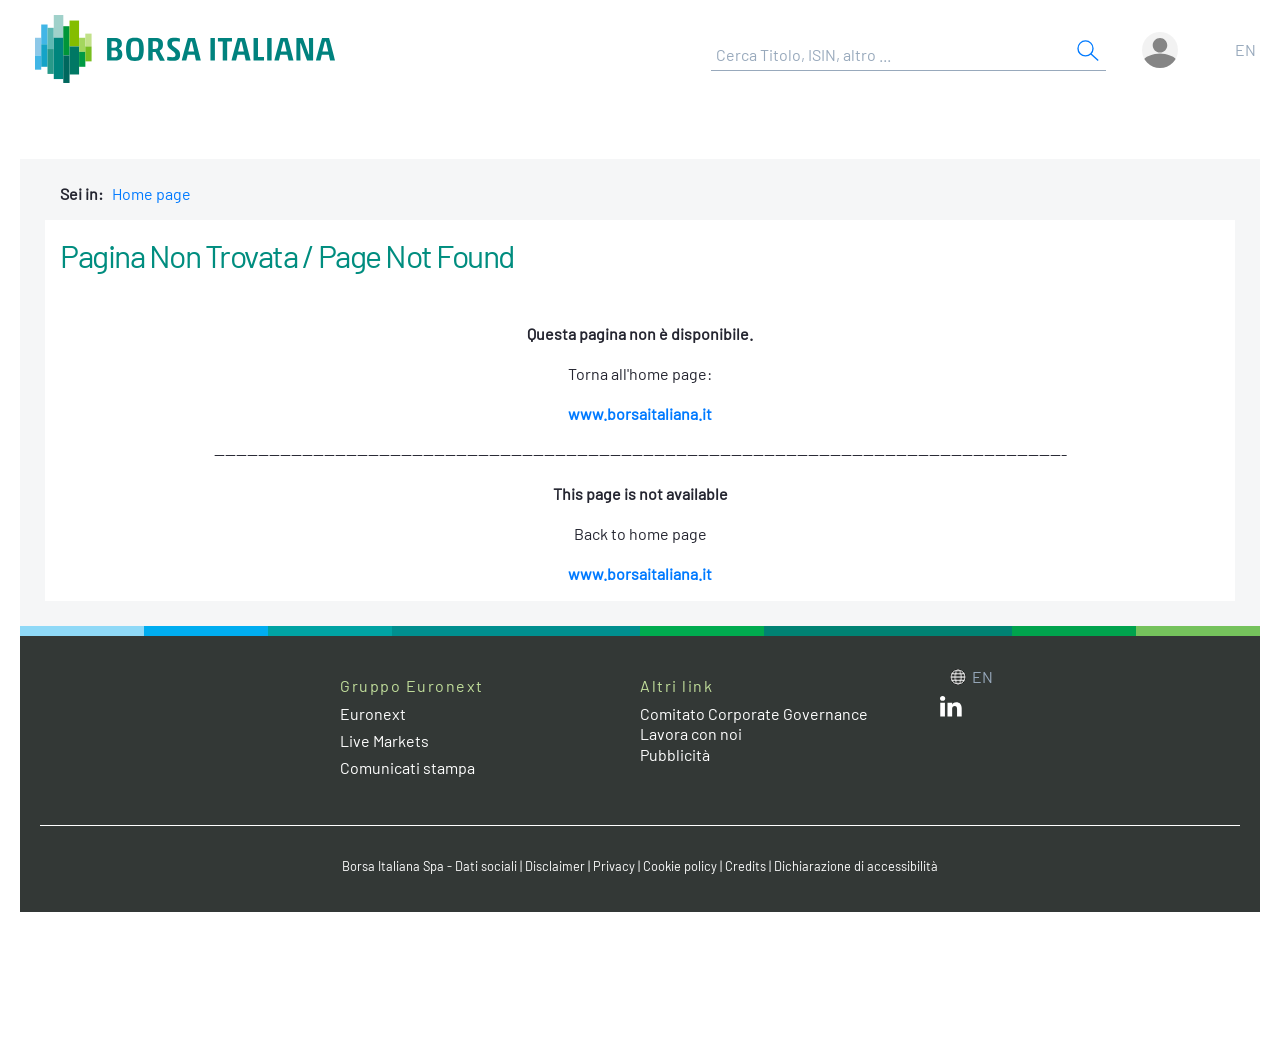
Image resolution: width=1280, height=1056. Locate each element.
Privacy (614, 866)
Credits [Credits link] (745, 866)
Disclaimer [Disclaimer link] (555, 866)
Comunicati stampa (407, 767)
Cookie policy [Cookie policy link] (680, 866)
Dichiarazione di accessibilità (856, 866)
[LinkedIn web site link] (951, 710)
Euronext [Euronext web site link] (373, 713)
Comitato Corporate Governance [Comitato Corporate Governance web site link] (754, 713)
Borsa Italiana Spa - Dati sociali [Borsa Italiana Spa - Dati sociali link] (429, 866)
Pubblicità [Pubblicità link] (675, 754)
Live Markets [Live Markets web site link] (384, 740)
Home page (151, 193)
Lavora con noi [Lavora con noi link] (691, 733)
